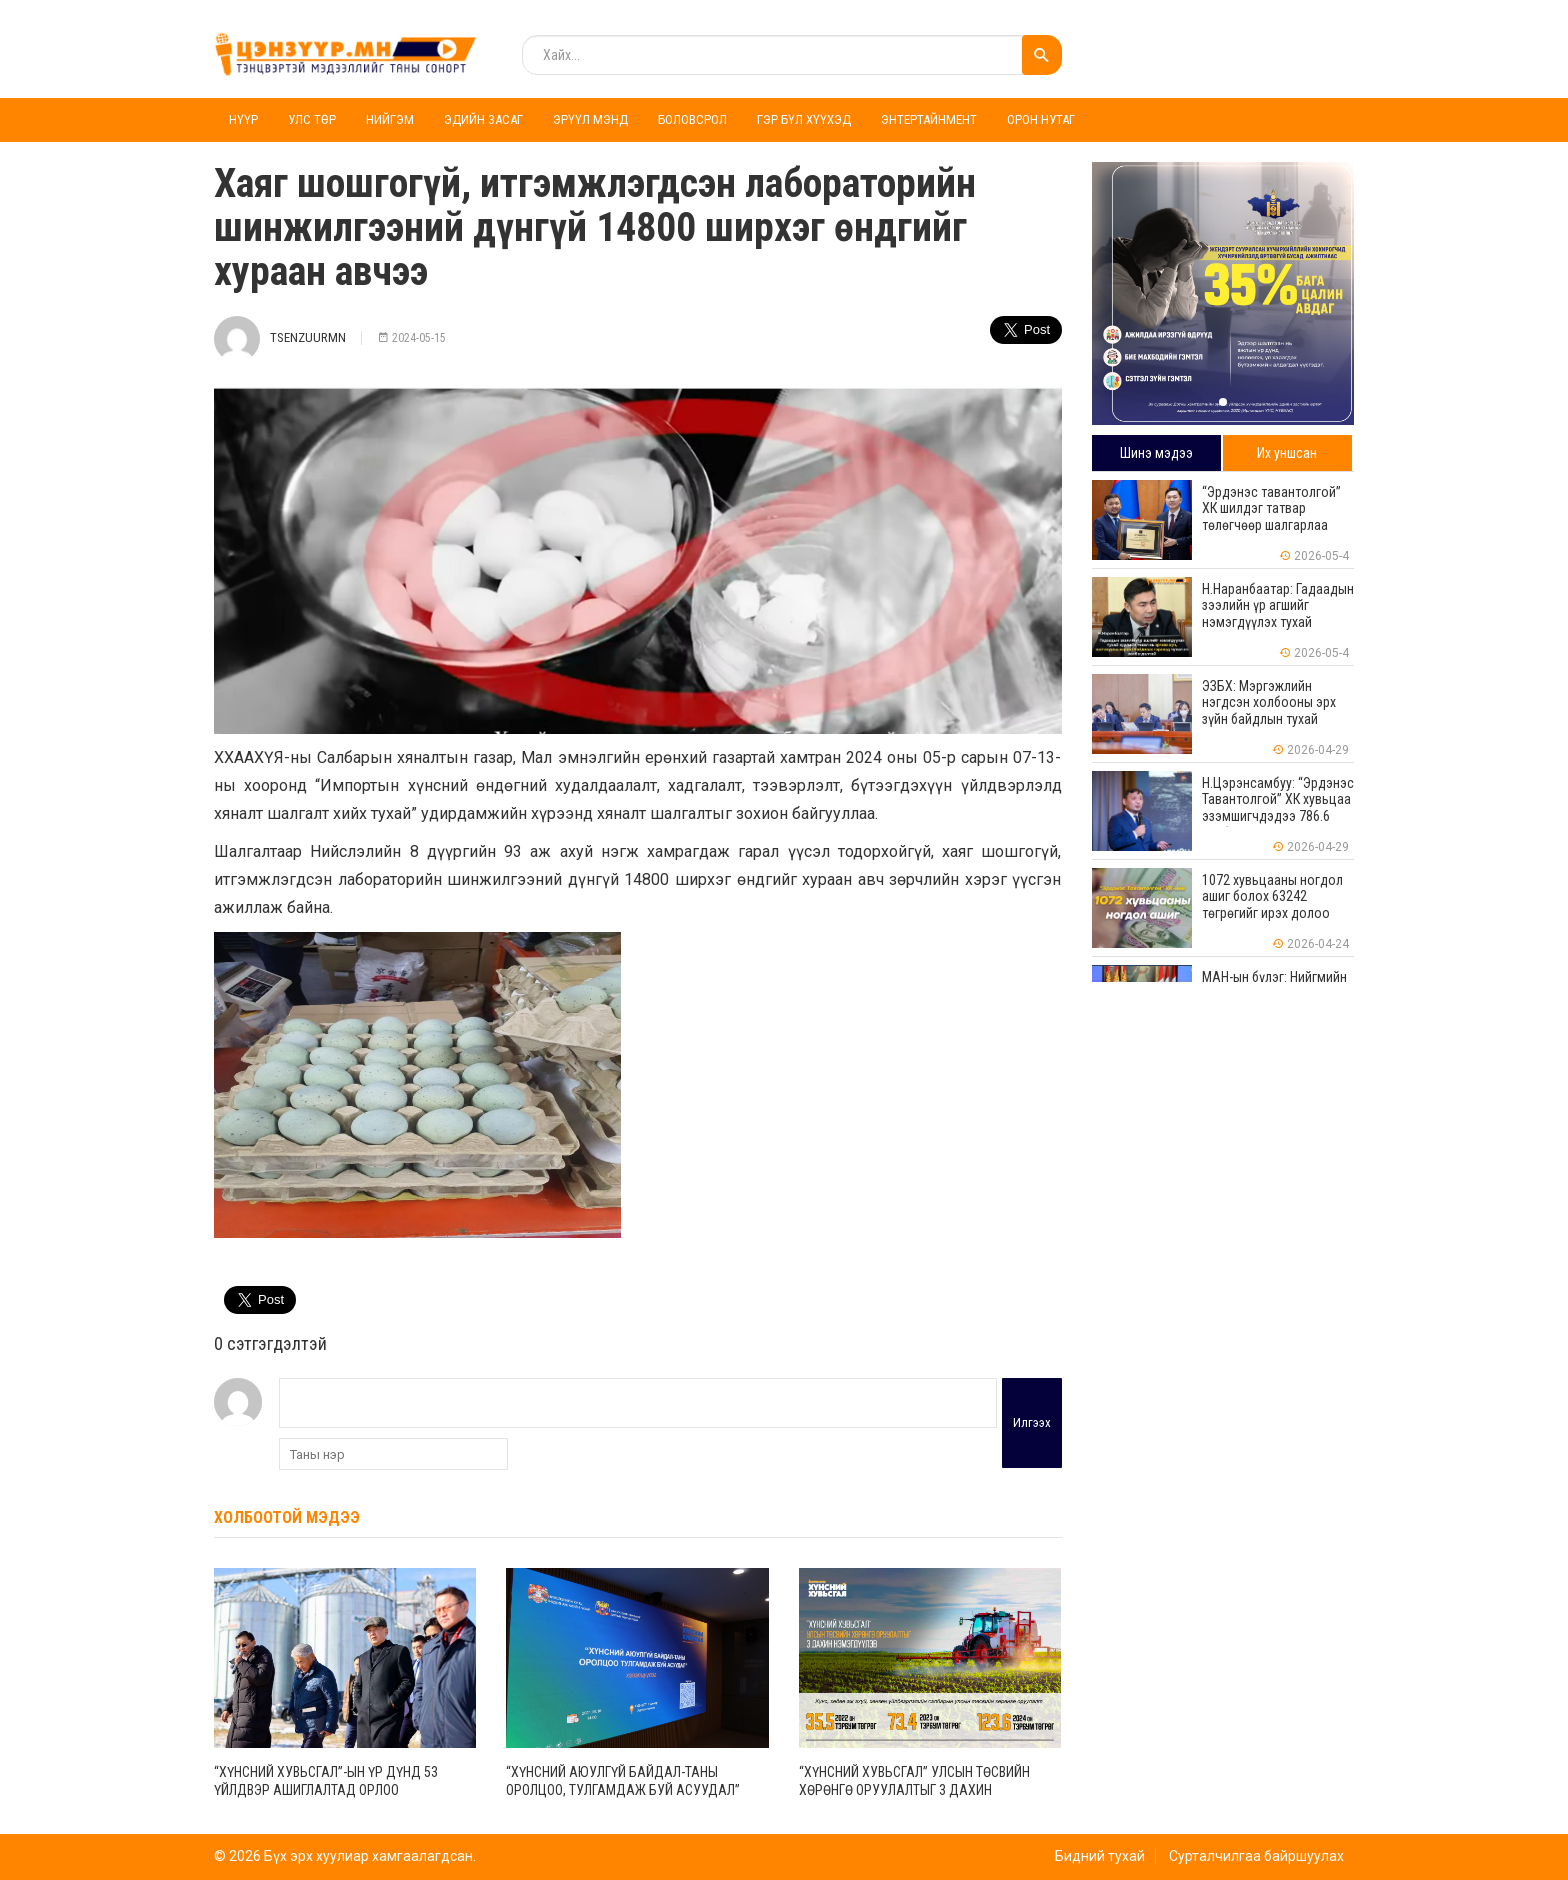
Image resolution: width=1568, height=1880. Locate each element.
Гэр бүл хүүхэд (804, 119)
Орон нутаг (1041, 119)
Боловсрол (692, 119)
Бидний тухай (1100, 1856)
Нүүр (243, 119)
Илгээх (1032, 1422)
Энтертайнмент (929, 119)
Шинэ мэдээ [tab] (1156, 453)
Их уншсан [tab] (1287, 453)
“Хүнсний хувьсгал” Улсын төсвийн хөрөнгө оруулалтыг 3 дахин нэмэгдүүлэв (914, 1790)
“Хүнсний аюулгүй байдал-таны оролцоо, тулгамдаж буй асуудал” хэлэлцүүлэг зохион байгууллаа (623, 1790)
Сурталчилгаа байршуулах (1256, 1856)
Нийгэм (390, 119)
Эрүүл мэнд (590, 119)
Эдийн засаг (483, 119)
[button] (1223, 402)
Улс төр (312, 119)
